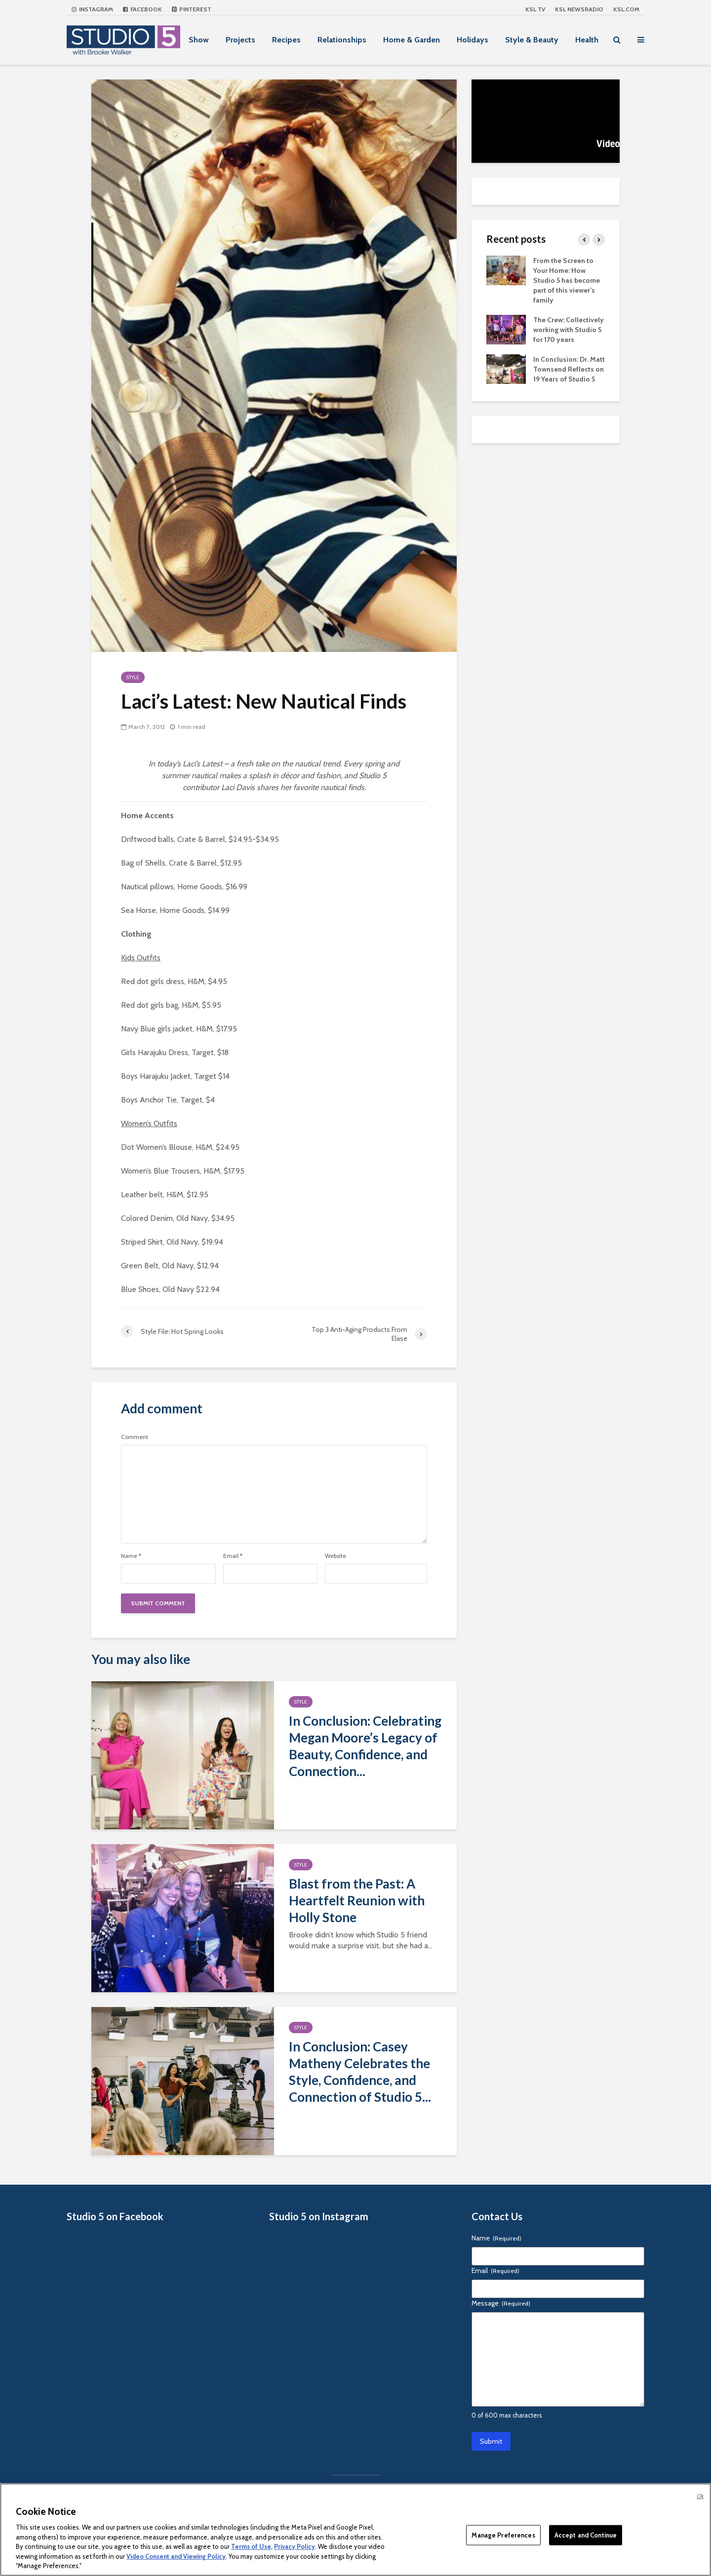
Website (335, 1556)
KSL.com (626, 9)
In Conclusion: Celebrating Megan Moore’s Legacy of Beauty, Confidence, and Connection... (365, 1746)
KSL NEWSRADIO (579, 9)
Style (132, 677)
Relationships (341, 39)
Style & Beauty (531, 39)
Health (586, 39)
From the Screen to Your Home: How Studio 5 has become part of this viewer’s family (566, 280)
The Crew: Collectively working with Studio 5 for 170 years (568, 329)
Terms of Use (251, 2546)
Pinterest (191, 9)
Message (501, 2303)
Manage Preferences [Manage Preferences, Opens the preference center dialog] (503, 2534)
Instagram (92, 9)
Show (199, 39)
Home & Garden (411, 39)
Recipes (286, 39)
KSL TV (535, 9)
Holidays (472, 39)
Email (232, 1556)
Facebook (142, 9)
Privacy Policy (294, 2546)
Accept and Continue (585, 2534)
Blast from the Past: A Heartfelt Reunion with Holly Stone (357, 1900)
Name (131, 1556)
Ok (700, 2496)
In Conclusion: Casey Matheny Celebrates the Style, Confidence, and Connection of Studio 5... (360, 2072)
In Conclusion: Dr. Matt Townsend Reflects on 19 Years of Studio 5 (569, 369)
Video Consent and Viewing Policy (176, 2556)
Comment (134, 1437)
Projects (240, 39)
